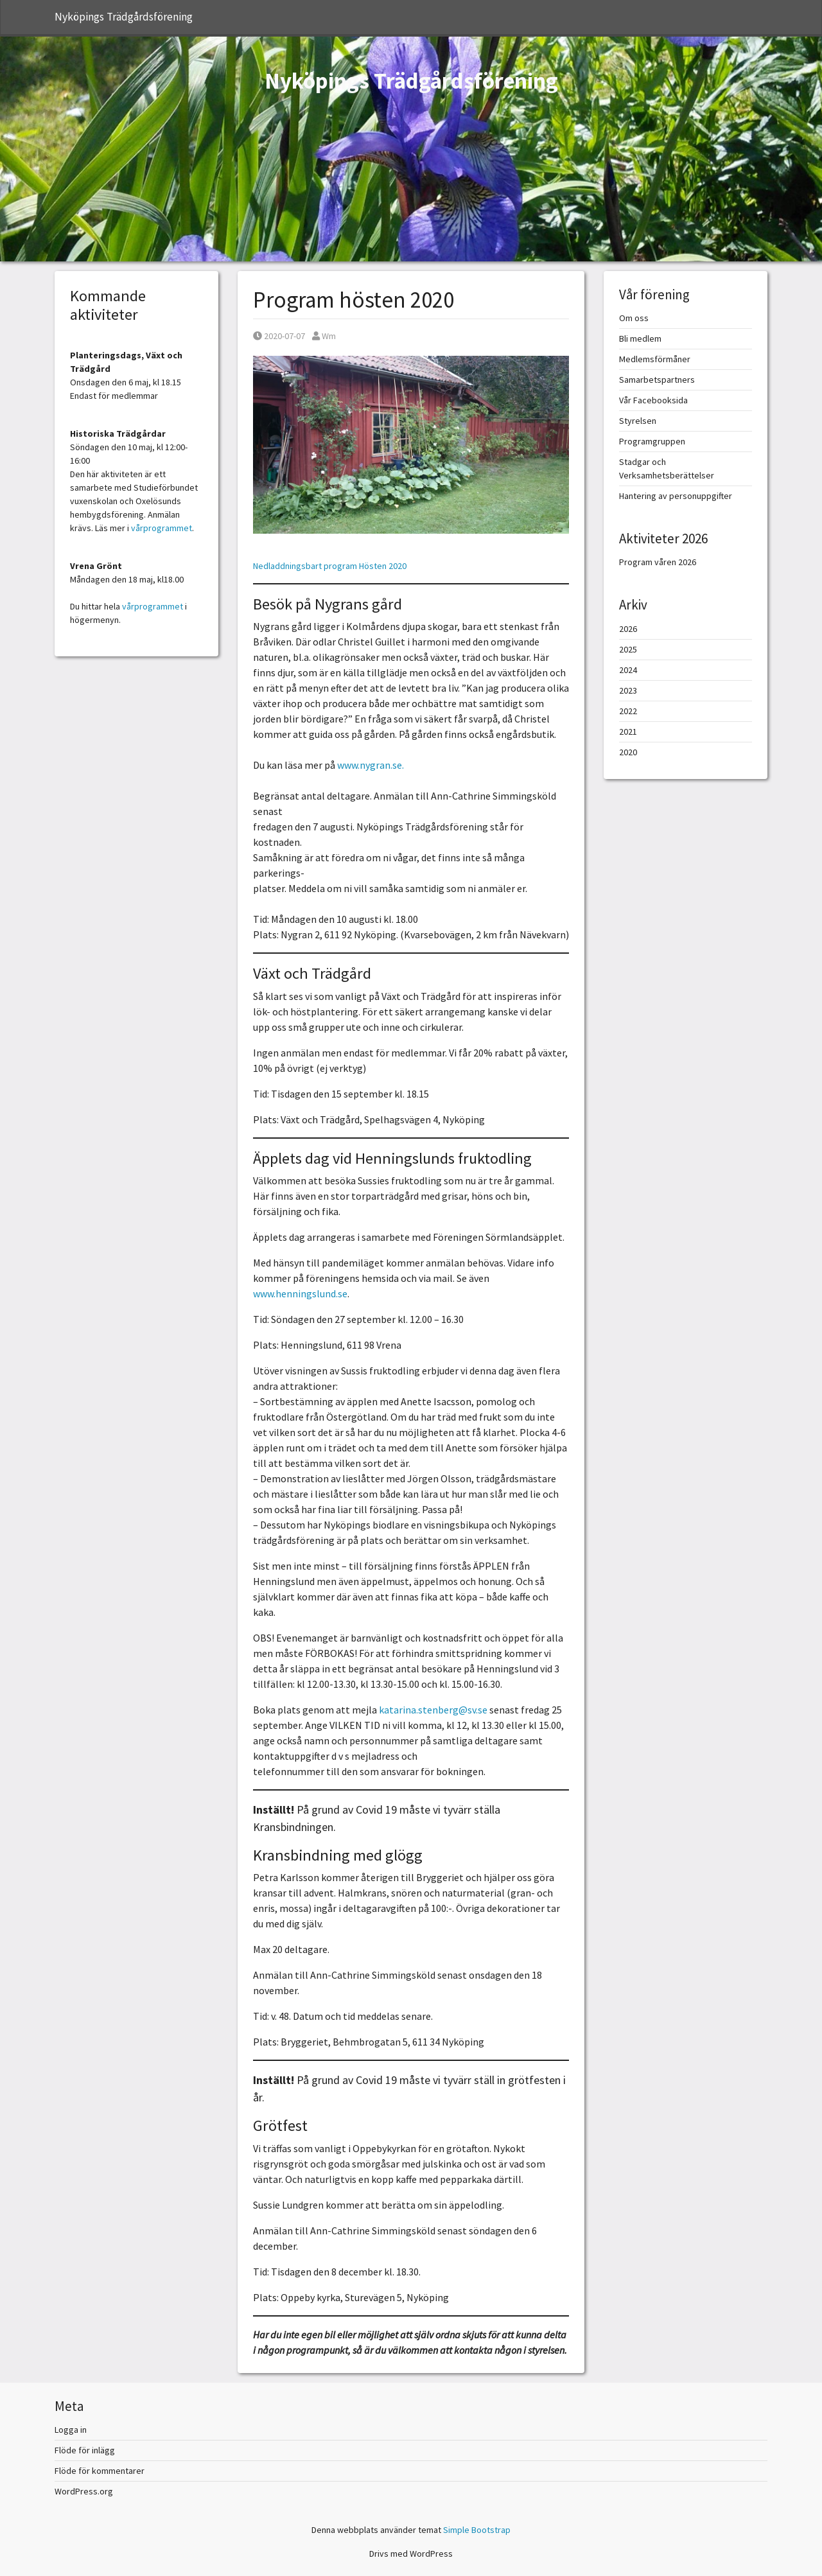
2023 (628, 690)
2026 (628, 629)
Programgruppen (652, 441)
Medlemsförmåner (654, 359)
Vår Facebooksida (653, 400)
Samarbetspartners (657, 379)
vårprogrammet (161, 528)
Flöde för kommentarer (99, 2470)
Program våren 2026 (657, 562)
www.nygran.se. (370, 764)
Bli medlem (640, 338)
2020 (628, 752)
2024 (628, 670)
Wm (324, 336)
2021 (628, 731)
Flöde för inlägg (85, 2450)
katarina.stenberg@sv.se (433, 1709)
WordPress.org (84, 2491)
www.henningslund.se (300, 1293)
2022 (628, 711)
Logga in (71, 2429)
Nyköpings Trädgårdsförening (124, 17)
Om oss (634, 318)
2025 (628, 649)
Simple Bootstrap (477, 2530)
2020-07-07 (279, 336)
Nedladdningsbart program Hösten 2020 (330, 566)
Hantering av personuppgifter (675, 496)
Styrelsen (637, 420)
